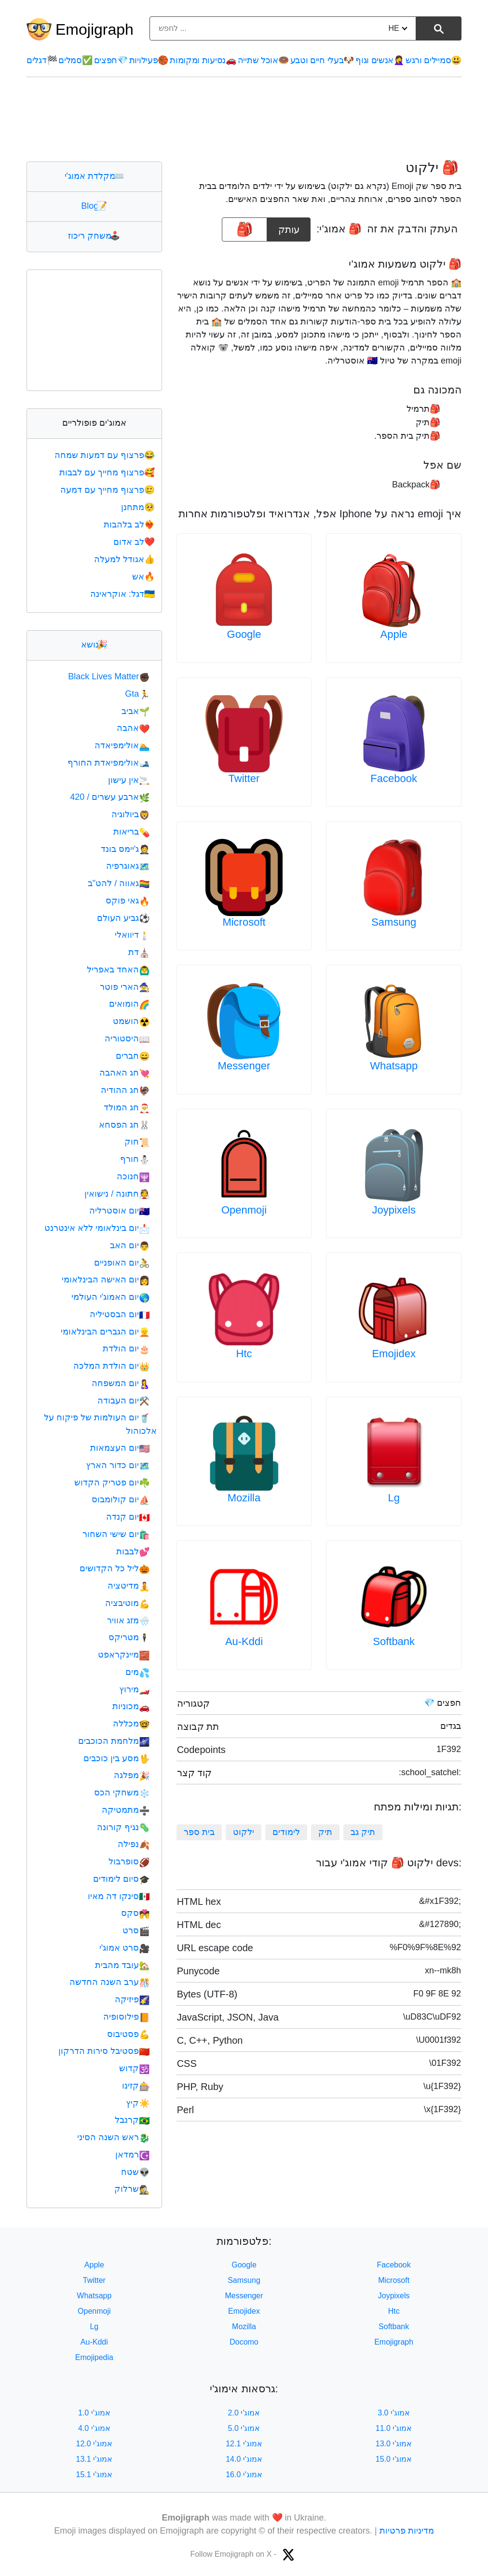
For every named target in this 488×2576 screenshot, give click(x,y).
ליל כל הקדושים (114, 1568)
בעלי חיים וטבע (322, 60)
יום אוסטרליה (119, 1210)
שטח (135, 2172)
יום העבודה (123, 1400)
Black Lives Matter (108, 676)
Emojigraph (94, 29)
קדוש (134, 2068)
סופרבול (128, 1861)
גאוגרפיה (127, 866)
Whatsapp (394, 1066)
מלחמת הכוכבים (113, 1741)
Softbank (394, 1641)
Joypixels (393, 1210)
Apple (393, 634)
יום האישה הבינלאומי (105, 1279)
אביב (135, 711)
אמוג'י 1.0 (94, 2413)
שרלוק (131, 2189)
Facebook (393, 778)
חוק (136, 1141)
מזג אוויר (128, 1620)
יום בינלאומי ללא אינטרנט (96, 1228)
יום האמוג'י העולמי (110, 1297)
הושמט (131, 1021)
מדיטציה (128, 1586)
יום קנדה (127, 1517)
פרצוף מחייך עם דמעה (108, 490)
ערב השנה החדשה (109, 1982)
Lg (393, 1498)
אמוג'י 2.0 (244, 2413)
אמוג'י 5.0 (244, 2428)
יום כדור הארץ (117, 1465)
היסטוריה (127, 1038)
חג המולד (126, 1107)
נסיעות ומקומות (203, 60)
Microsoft (243, 922)
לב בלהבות (130, 524)
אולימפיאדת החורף (108, 763)
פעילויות (148, 60)
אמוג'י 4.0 (94, 2428)
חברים (132, 1056)
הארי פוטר (124, 987)
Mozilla (244, 1498)
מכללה (131, 1723)
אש (144, 576)
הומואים (129, 1004)
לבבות (132, 1551)
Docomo (244, 2342)
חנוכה (133, 1176)
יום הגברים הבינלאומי (105, 1331)
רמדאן (132, 2154)
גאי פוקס (127, 900)
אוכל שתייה (263, 60)
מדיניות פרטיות (407, 2531)
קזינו (135, 2085)
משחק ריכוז (94, 236)
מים (137, 1672)
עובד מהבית (122, 1965)
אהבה (133, 728)
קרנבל (132, 2120)
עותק (289, 226)
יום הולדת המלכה (111, 1366)
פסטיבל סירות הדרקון (103, 2051)
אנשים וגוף (379, 60)
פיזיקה (132, 1999)
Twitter (244, 778)
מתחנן (139, 507)
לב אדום (135, 542)
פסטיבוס (128, 2034)
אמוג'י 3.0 (394, 2413)
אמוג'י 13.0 (394, 2444)
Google (244, 634)
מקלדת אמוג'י (94, 176)
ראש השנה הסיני (113, 2137)
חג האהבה (124, 1073)
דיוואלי (132, 935)
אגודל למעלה (125, 559)
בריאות (131, 831)
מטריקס (128, 1637)
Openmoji (244, 1210)
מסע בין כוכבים (116, 1758)
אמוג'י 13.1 (94, 2459)
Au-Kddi (244, 1641)
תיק (325, 1832)
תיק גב (363, 1832)
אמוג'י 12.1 (244, 2444)
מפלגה (131, 1775)
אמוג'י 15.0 (394, 2459)
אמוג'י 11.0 (394, 2428)
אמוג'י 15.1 (94, 2474)
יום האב (129, 1245)
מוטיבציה (127, 1603)
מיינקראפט (123, 1654)
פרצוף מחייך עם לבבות (108, 472)
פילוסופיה (126, 2017)
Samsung (393, 922)
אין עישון (128, 780)
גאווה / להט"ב (119, 883)
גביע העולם (123, 918)
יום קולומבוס (120, 1499)
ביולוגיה (130, 814)
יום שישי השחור (115, 1534)
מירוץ (134, 1689)
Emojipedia (94, 2357)
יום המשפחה (120, 1383)
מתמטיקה (125, 1810)
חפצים (111, 60)
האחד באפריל (118, 969)
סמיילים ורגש (433, 60)
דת (138, 952)
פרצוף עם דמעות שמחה (105, 455)
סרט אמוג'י (124, 1948)
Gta (137, 694)
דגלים (42, 60)
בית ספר (199, 1832)
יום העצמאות (119, 1448)
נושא (94, 644)
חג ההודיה (125, 1090)
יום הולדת (126, 1348)
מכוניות (130, 1706)
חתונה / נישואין (116, 1194)
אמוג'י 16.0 (244, 2474)
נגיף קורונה (123, 1827)
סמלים (75, 60)
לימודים (286, 1832)
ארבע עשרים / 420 (109, 797)
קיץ (137, 2103)
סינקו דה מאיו (118, 1896)
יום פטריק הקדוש (111, 1482)
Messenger (244, 1066)
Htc (244, 1354)
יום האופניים (121, 1263)
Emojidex (393, 1354)
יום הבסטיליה (119, 1314)
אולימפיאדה (122, 745)
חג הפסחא (124, 1125)
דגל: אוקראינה (123, 594)
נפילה (133, 1844)
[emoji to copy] (244, 229)
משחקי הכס (121, 1792)
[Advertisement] (244, 119)
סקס (135, 1913)
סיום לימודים (121, 1879)
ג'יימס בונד (125, 849)
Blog (94, 206)
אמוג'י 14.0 (244, 2459)
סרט (135, 1930)
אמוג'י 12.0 (94, 2444)
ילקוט (243, 1832)
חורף (134, 1159)
